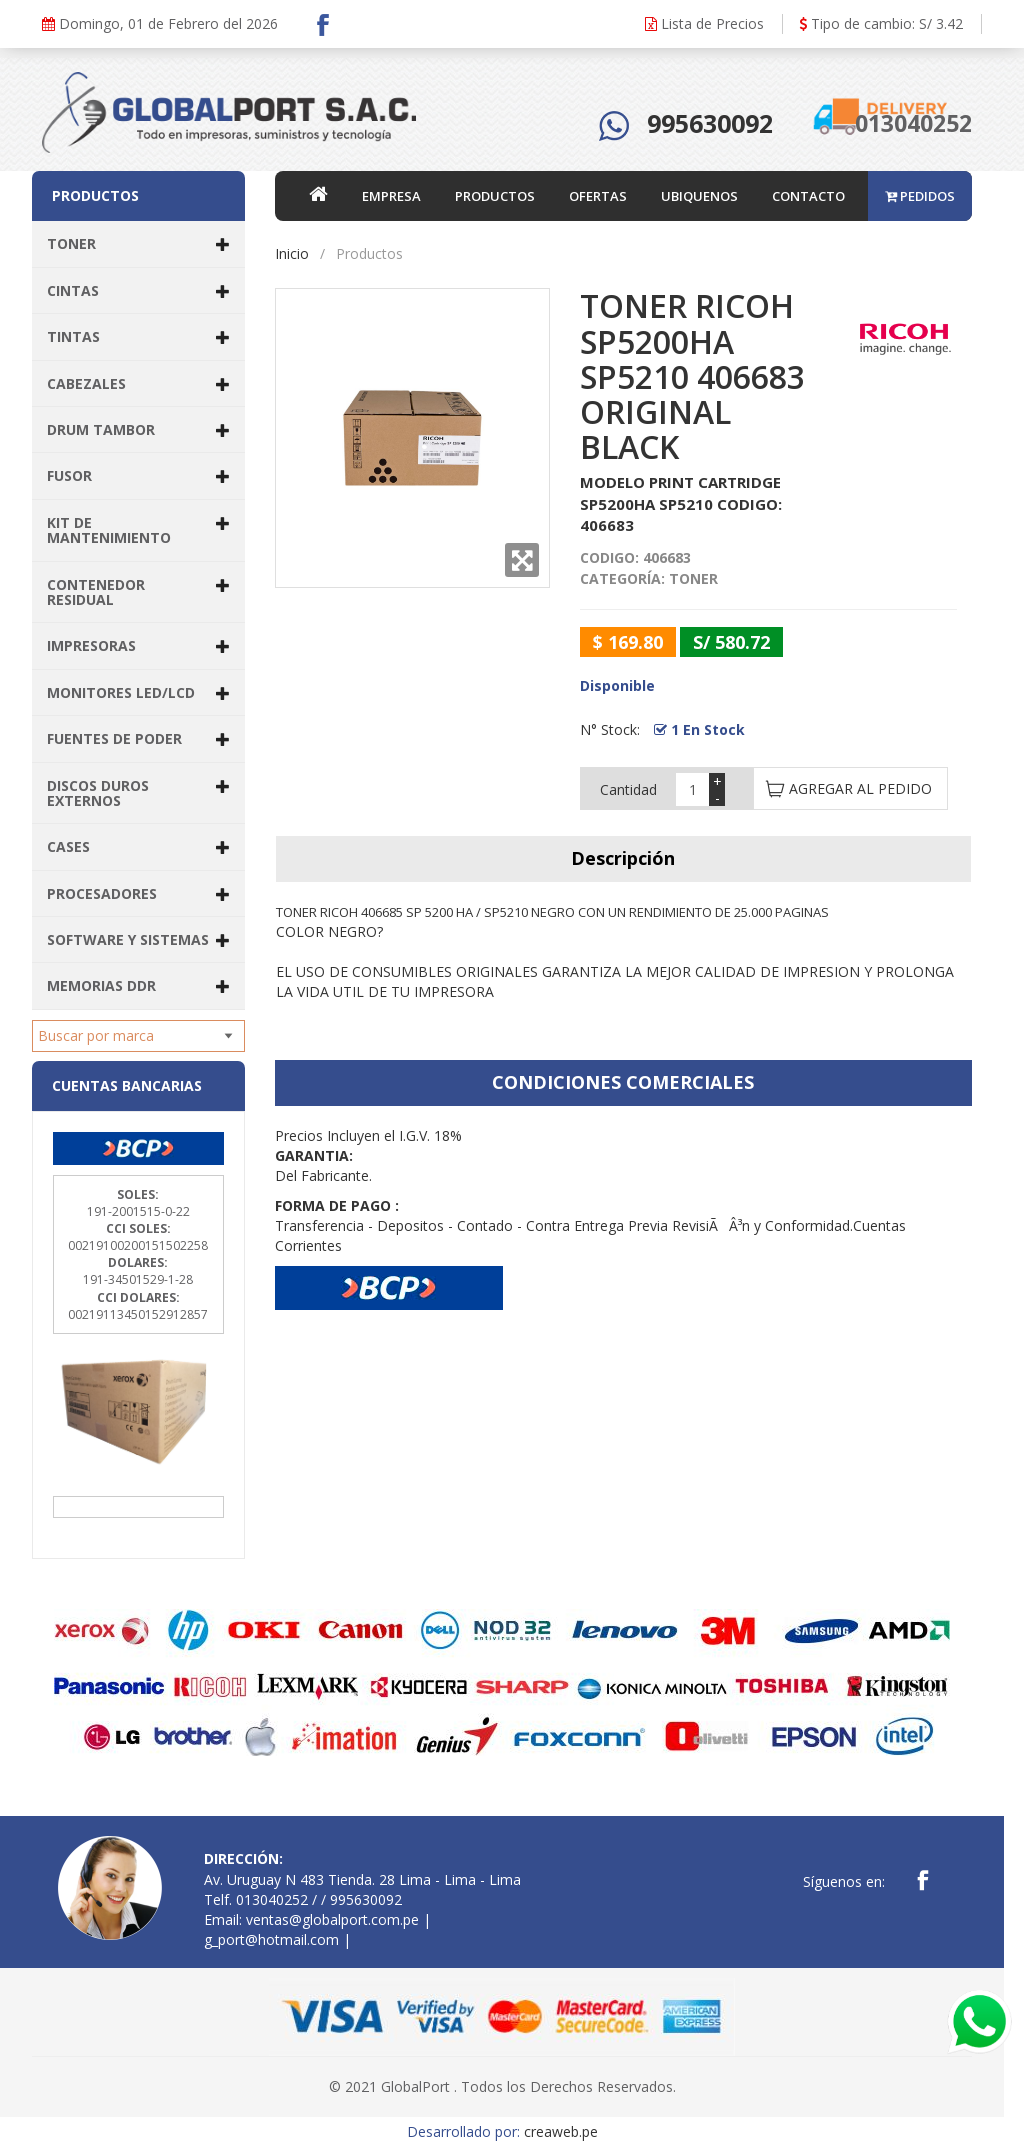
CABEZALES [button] (138, 383)
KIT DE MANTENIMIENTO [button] (138, 530)
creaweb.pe (561, 2131)
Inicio (292, 253)
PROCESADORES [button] (138, 893)
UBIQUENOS (699, 196)
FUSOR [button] (138, 475)
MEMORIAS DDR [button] (138, 985)
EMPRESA (391, 196)
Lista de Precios (704, 23)
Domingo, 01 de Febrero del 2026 (160, 23)
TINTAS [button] (138, 336)
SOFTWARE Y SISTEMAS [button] (138, 939)
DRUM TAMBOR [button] (138, 429)
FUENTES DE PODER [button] (138, 738)
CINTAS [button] (138, 290)
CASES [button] (138, 846)
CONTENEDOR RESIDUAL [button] (138, 592)
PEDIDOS (920, 196)
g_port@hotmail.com (271, 1939)
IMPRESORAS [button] (138, 645)
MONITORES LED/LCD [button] (138, 692)
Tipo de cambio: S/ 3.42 (881, 23)
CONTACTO (808, 196)
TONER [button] (138, 243)
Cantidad (628, 789)
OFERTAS (598, 196)
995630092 (710, 123)
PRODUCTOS (495, 196)
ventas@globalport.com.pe (332, 1919)
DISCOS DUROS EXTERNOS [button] (138, 793)
